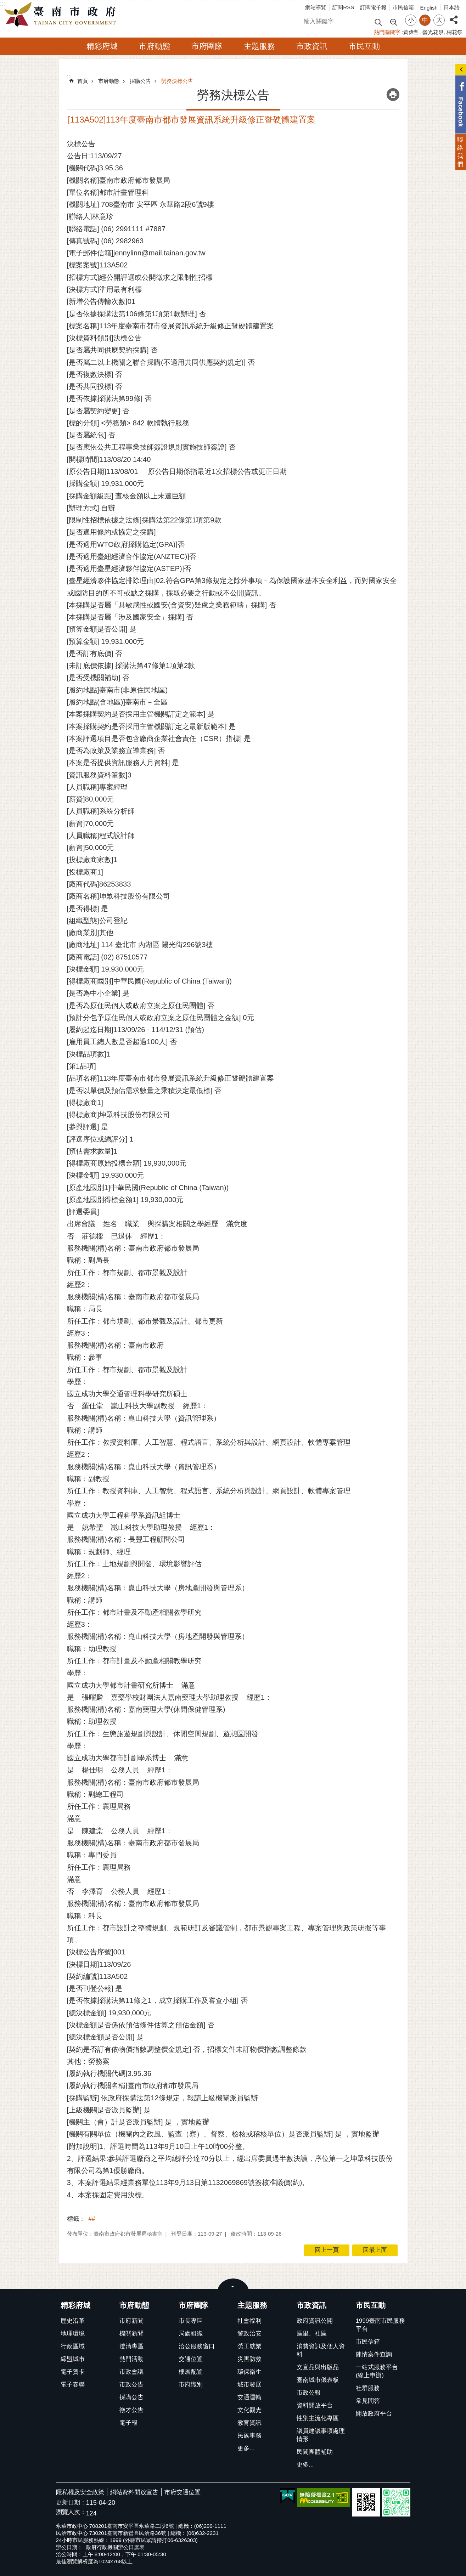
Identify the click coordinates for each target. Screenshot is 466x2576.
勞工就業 (249, 2346)
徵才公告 (131, 2410)
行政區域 (73, 2346)
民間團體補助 (315, 2451)
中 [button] (425, 20)
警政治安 (249, 2333)
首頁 (82, 81)
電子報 (128, 2422)
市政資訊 (311, 46)
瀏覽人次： (71, 2512)
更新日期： (71, 2502)
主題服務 (259, 46)
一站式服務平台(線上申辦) (377, 2371)
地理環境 (73, 2333)
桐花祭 (454, 32)
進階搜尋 (393, 22)
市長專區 (191, 2320)
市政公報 (309, 2392)
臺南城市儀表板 (318, 2380)
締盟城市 (73, 2359)
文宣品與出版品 (318, 2367)
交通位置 (191, 2359)
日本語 (452, 7)
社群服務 (368, 2388)
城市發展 (249, 2384)
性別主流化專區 (318, 2418)
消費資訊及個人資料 (321, 2350)
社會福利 (249, 2320)
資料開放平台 (315, 2405)
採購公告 (140, 81)
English (429, 8)
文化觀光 (249, 2410)
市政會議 (131, 2371)
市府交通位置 (182, 2492)
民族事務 (249, 2435)
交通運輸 (249, 2397)
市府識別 (191, 2384)
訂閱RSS (343, 7)
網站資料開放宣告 (134, 2492)
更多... (245, 2448)
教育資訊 (249, 2422)
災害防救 (249, 2359)
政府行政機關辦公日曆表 (115, 2547)
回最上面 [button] (375, 2250)
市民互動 (364, 46)
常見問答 (368, 2400)
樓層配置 (191, 2371)
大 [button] (439, 20)
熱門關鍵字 (387, 32)
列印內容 (393, 94)
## (92, 2218)
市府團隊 (207, 46)
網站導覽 (315, 7)
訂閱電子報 (373, 7)
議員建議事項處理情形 (321, 2435)
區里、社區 (312, 2333)
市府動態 (154, 46)
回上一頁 (327, 2250)
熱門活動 (131, 2359)
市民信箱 (403, 7)
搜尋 (307, 20)
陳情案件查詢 (374, 2354)
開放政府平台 (374, 2413)
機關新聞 (131, 2333)
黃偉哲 (411, 32)
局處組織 (191, 2333)
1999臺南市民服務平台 (380, 2324)
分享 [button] (454, 16)
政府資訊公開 (315, 2320)
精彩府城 (102, 46)
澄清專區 (131, 2346)
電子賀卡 (73, 2371)
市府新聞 (131, 2320)
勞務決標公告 (177, 81)
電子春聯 (73, 2384)
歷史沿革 (73, 2320)
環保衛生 (249, 2371)
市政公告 (131, 2384)
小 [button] (411, 20)
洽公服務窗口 (197, 2346)
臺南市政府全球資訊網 (62, 14)
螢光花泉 (433, 32)
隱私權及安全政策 (80, 2492)
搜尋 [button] (378, 21)
